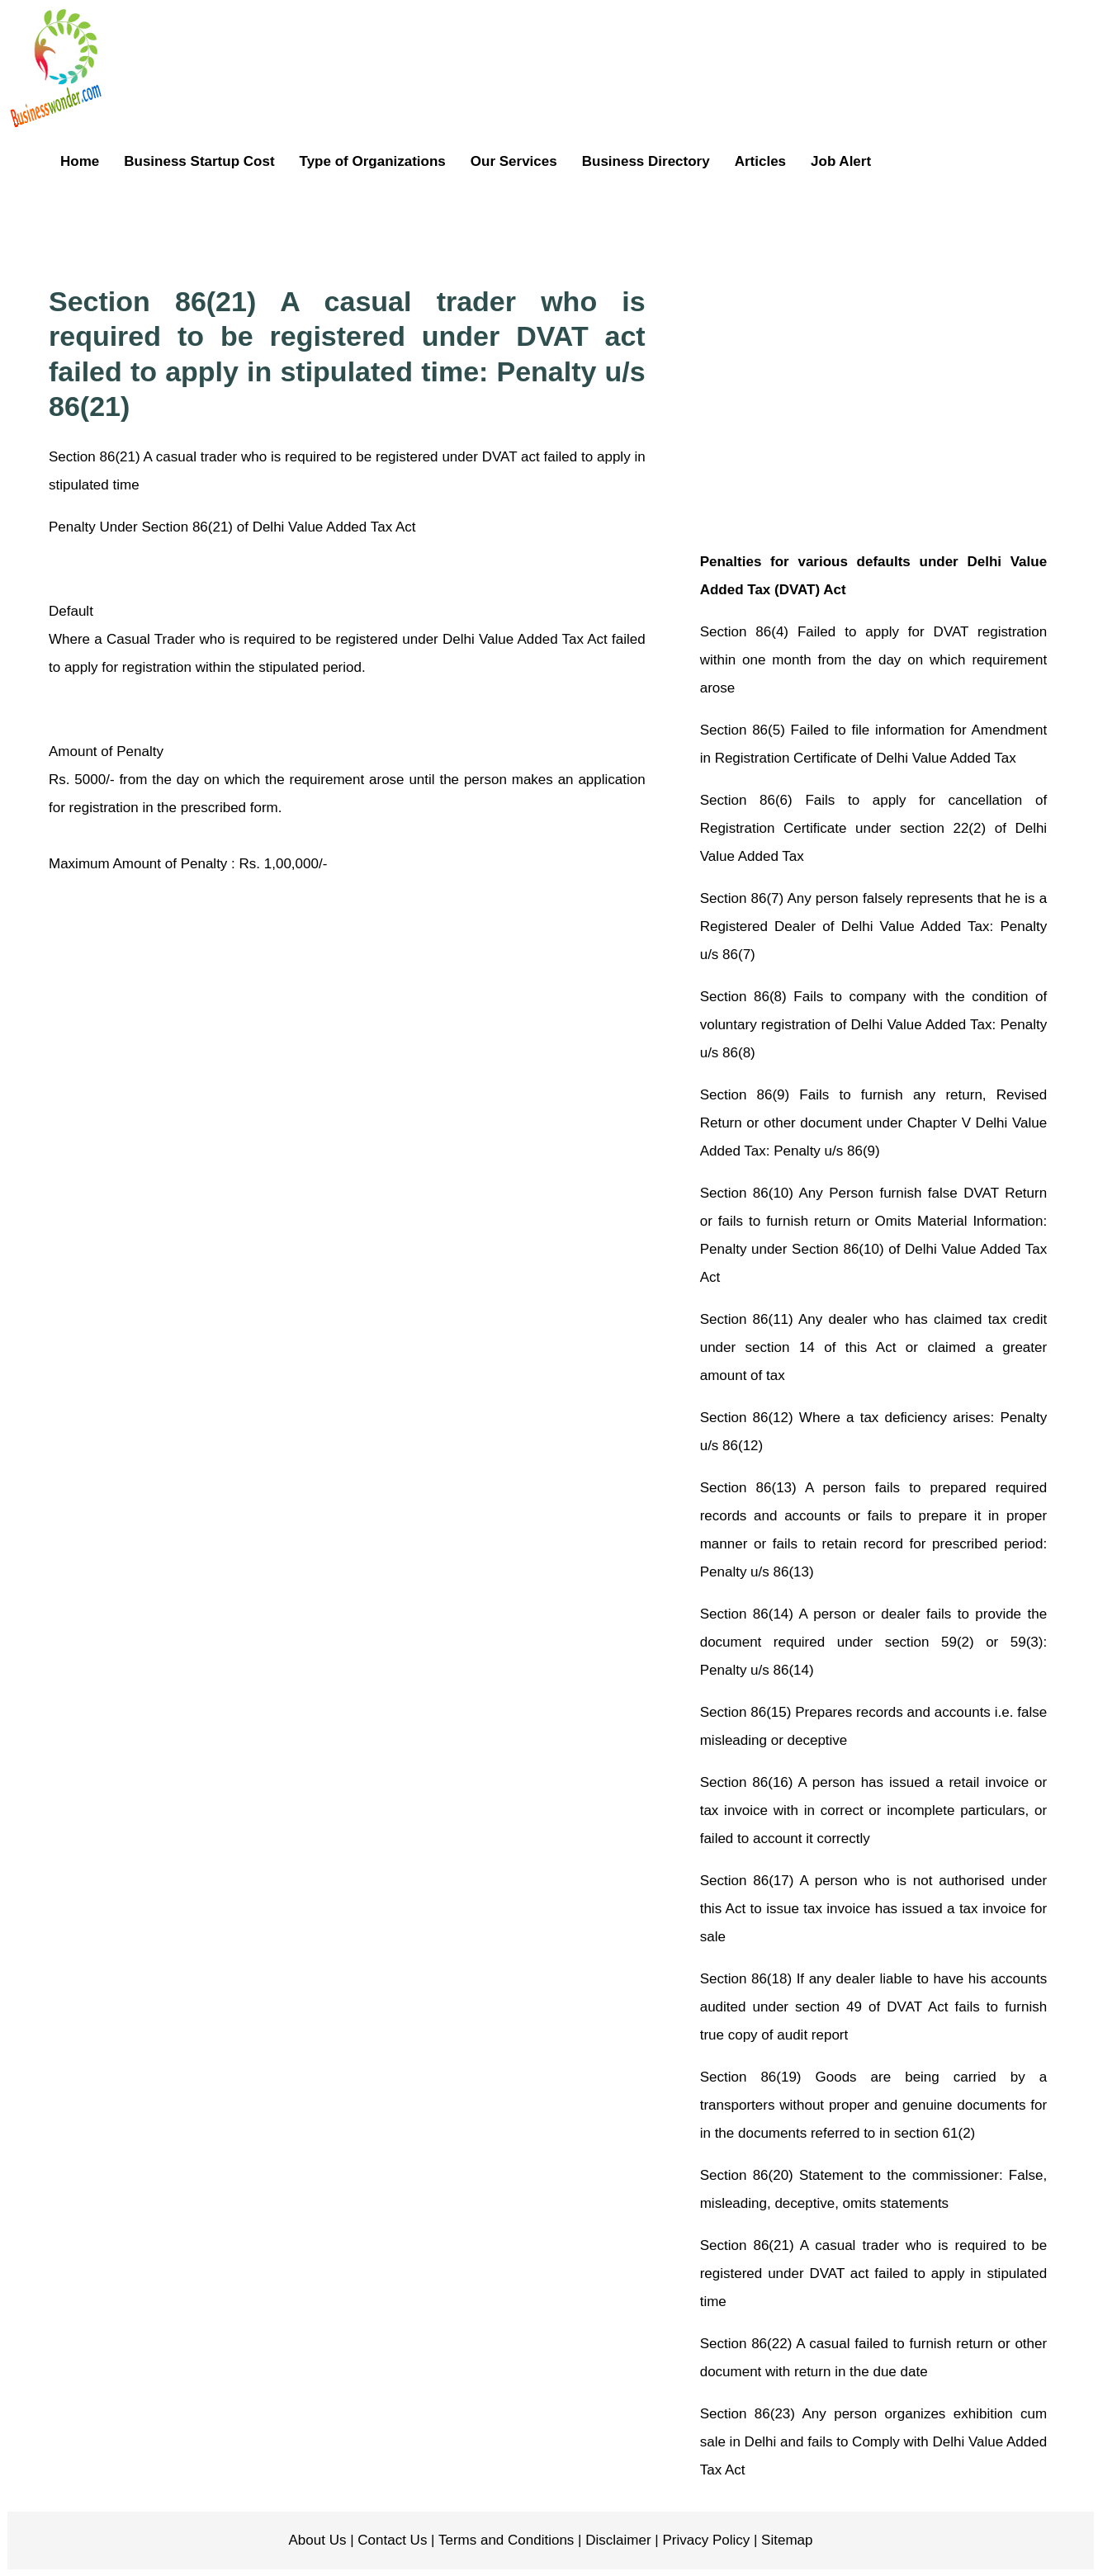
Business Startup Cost (199, 161)
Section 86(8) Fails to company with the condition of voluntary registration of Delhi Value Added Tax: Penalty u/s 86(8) (873, 1025)
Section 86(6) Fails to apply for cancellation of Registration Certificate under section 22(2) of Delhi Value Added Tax (873, 828)
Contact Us (391, 2540)
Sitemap (784, 2540)
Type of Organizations (373, 161)
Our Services (514, 161)
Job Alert (841, 161)
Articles (760, 161)
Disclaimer (616, 2540)
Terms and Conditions (505, 2540)
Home (79, 161)
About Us (318, 2540)
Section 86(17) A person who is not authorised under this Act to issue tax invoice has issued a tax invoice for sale (873, 1909)
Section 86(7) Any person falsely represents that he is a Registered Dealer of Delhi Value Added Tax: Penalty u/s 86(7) (873, 926)
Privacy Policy (704, 2540)
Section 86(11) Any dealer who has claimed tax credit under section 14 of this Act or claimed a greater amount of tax (873, 1347)
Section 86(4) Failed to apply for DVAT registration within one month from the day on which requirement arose (873, 660)
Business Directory (646, 161)
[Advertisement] (590, 226)
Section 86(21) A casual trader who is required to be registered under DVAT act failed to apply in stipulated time (873, 2273)
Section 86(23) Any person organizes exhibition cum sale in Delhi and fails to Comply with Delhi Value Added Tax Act (873, 2442)
